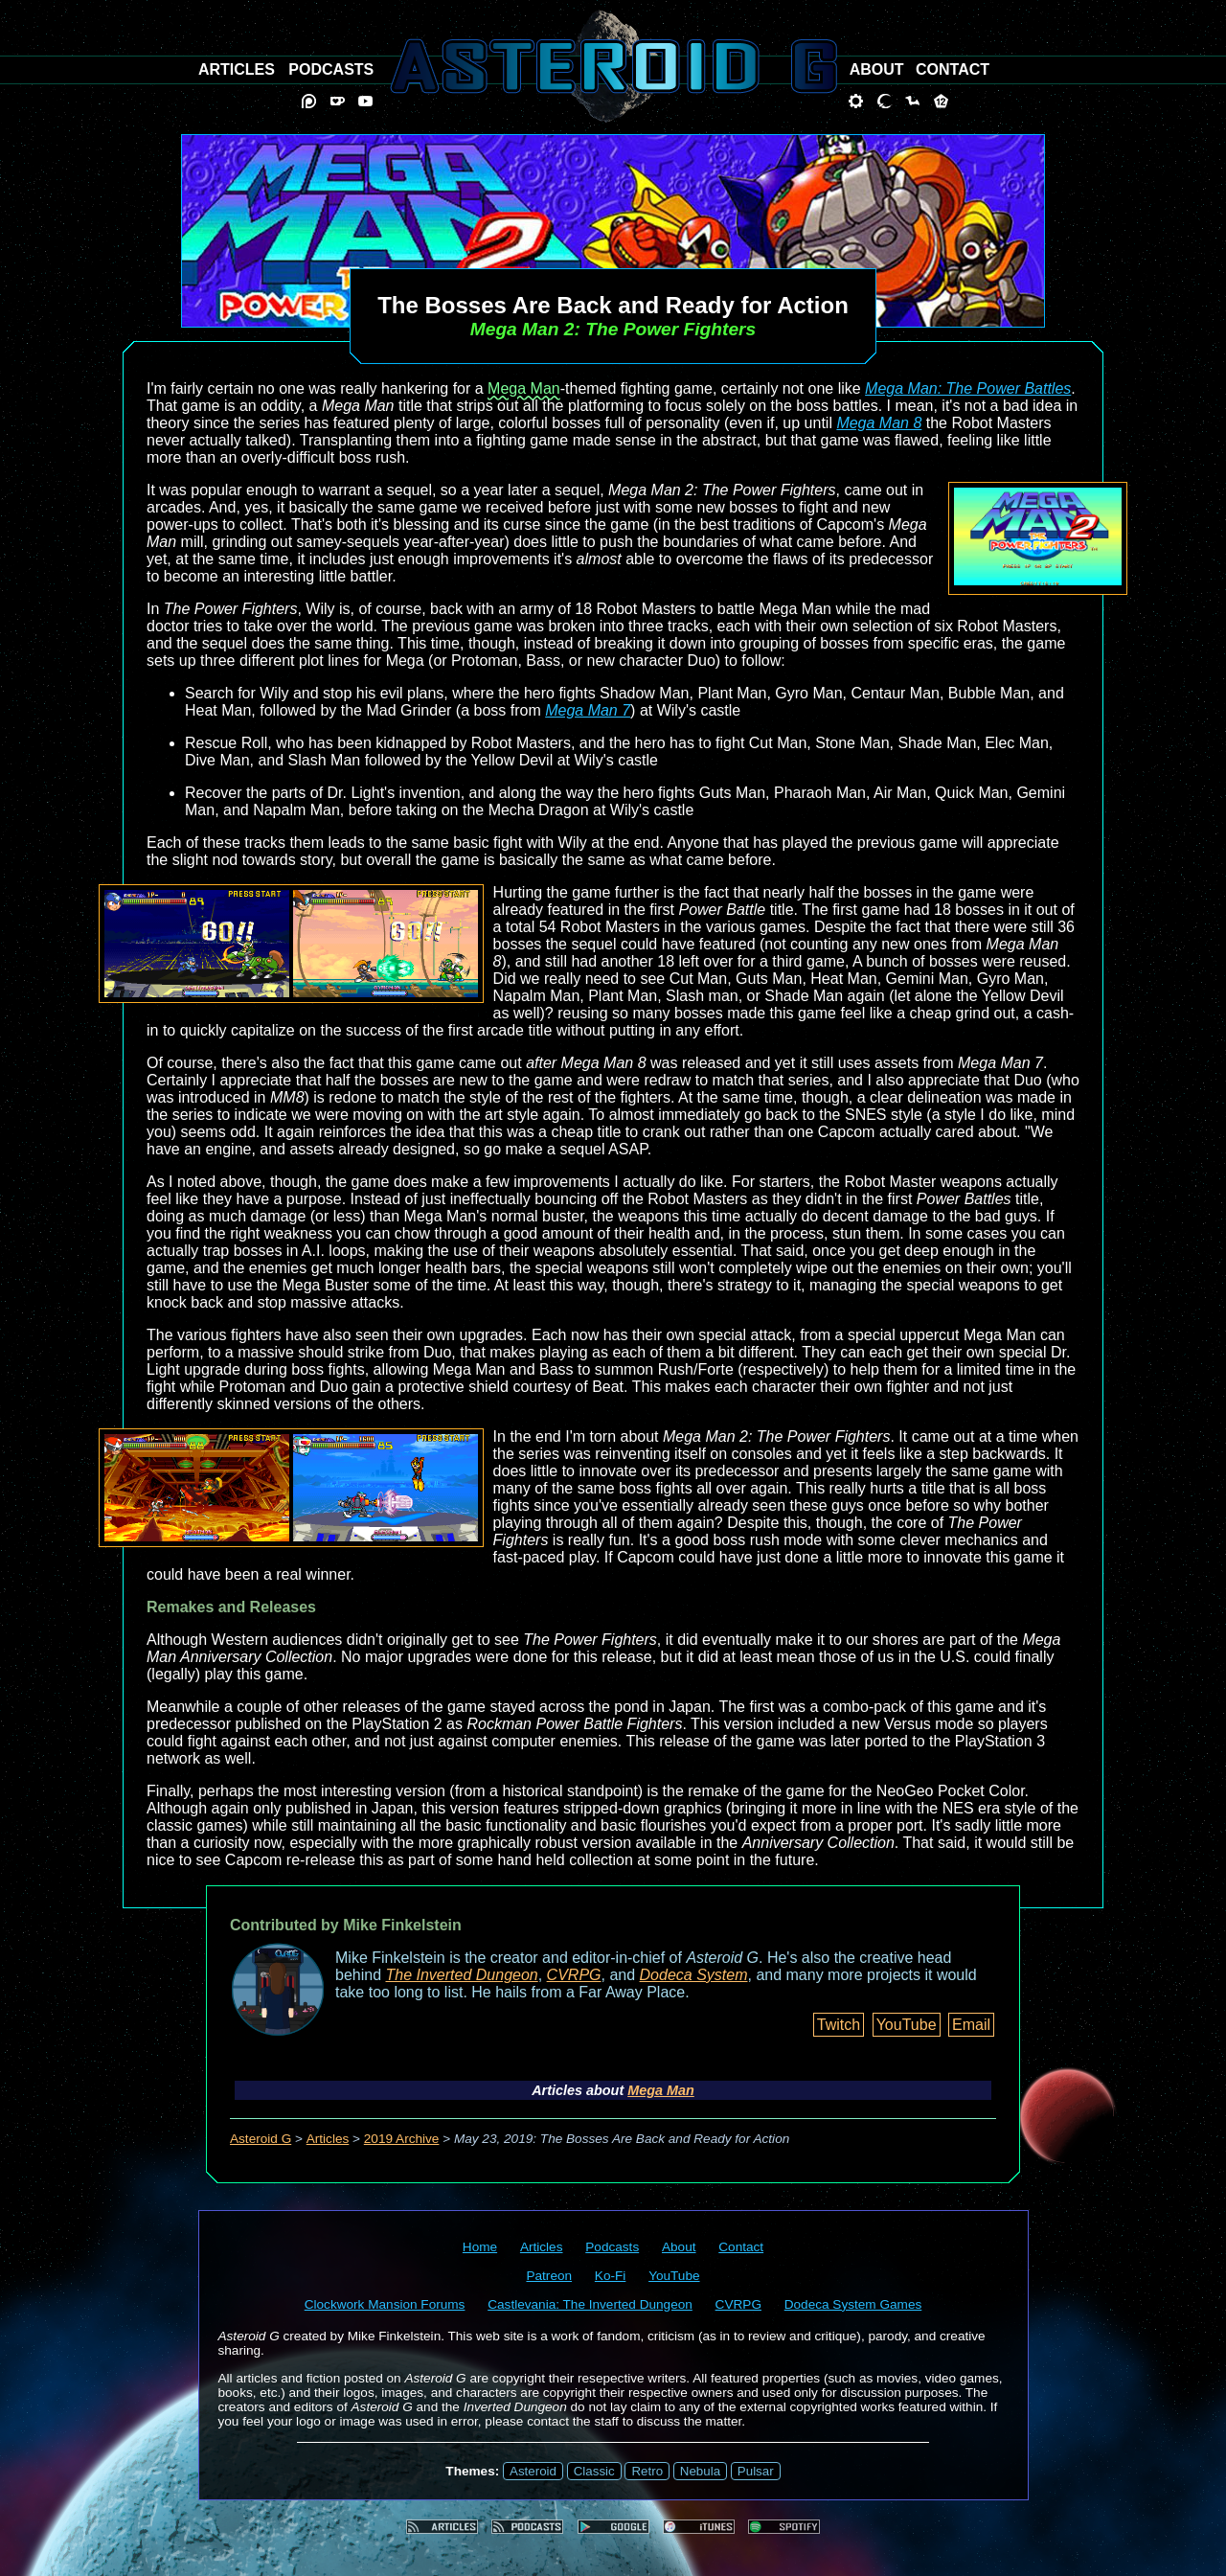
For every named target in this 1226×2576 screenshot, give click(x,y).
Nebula (700, 2471)
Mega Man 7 (587, 710)
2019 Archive (402, 2138)
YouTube (906, 2025)
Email (971, 2025)
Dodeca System (694, 1975)
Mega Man (524, 388)
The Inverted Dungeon (462, 1975)
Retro (647, 2471)
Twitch (838, 2025)
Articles (328, 2138)
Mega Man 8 (878, 423)
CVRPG (574, 1975)
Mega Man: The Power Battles (968, 388)
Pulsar (756, 2471)
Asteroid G (260, 2138)
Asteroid (533, 2471)
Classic (594, 2471)
